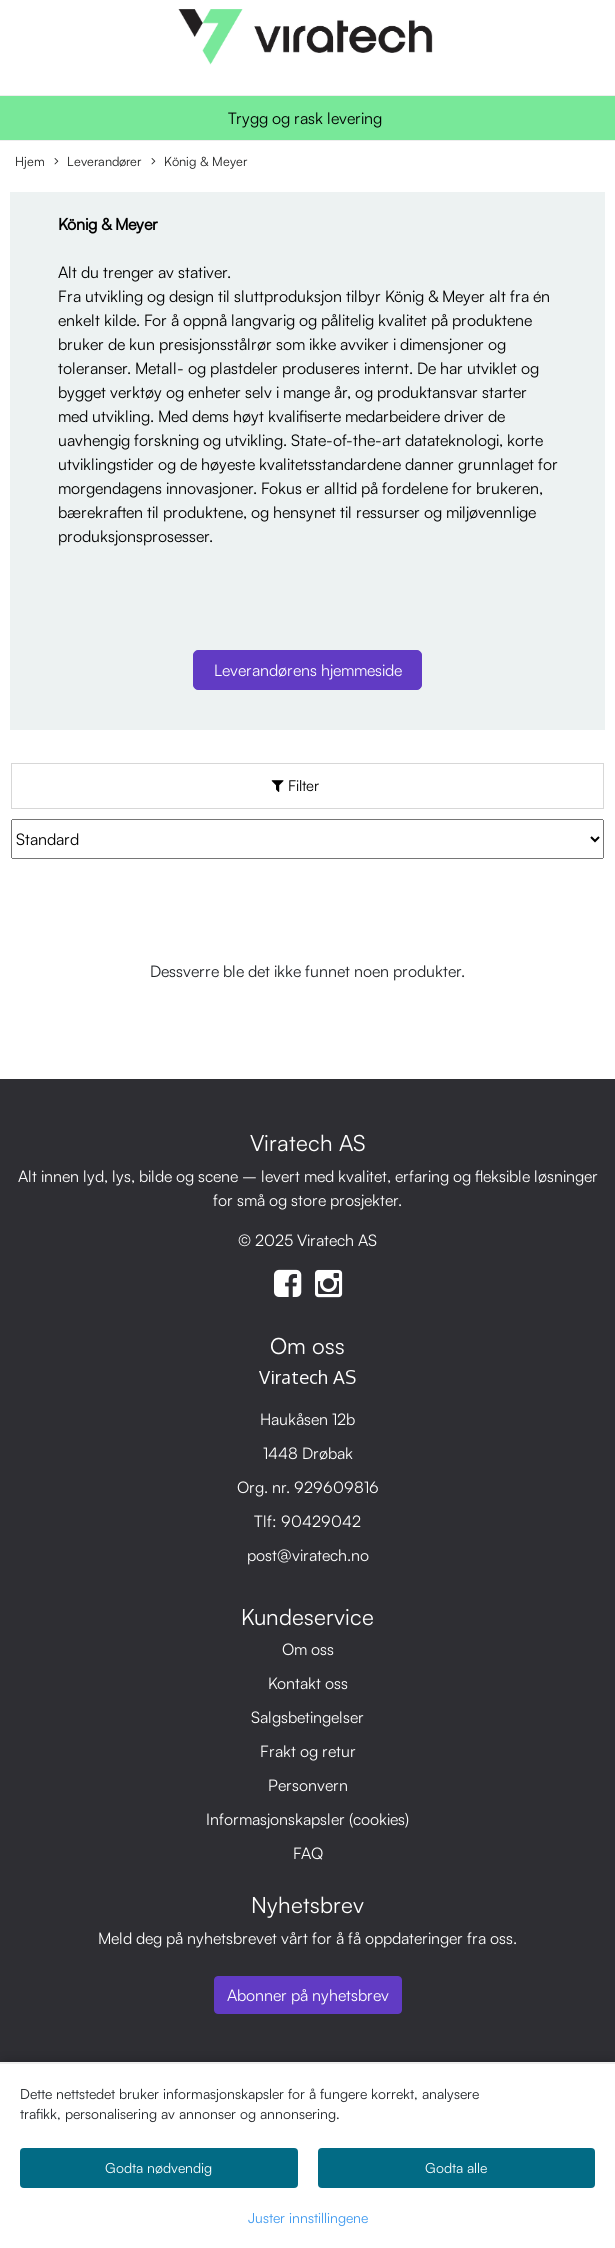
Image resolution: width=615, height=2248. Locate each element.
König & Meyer (199, 162)
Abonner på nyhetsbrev (308, 1995)
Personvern (308, 1785)
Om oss (308, 1649)
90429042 (321, 1521)
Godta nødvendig (158, 2167)
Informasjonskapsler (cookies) (307, 1819)
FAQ (308, 1853)
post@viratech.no (308, 1555)
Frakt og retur (308, 1751)
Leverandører (97, 162)
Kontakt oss (308, 1683)
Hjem (30, 161)
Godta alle (456, 2167)
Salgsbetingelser (307, 1717)
